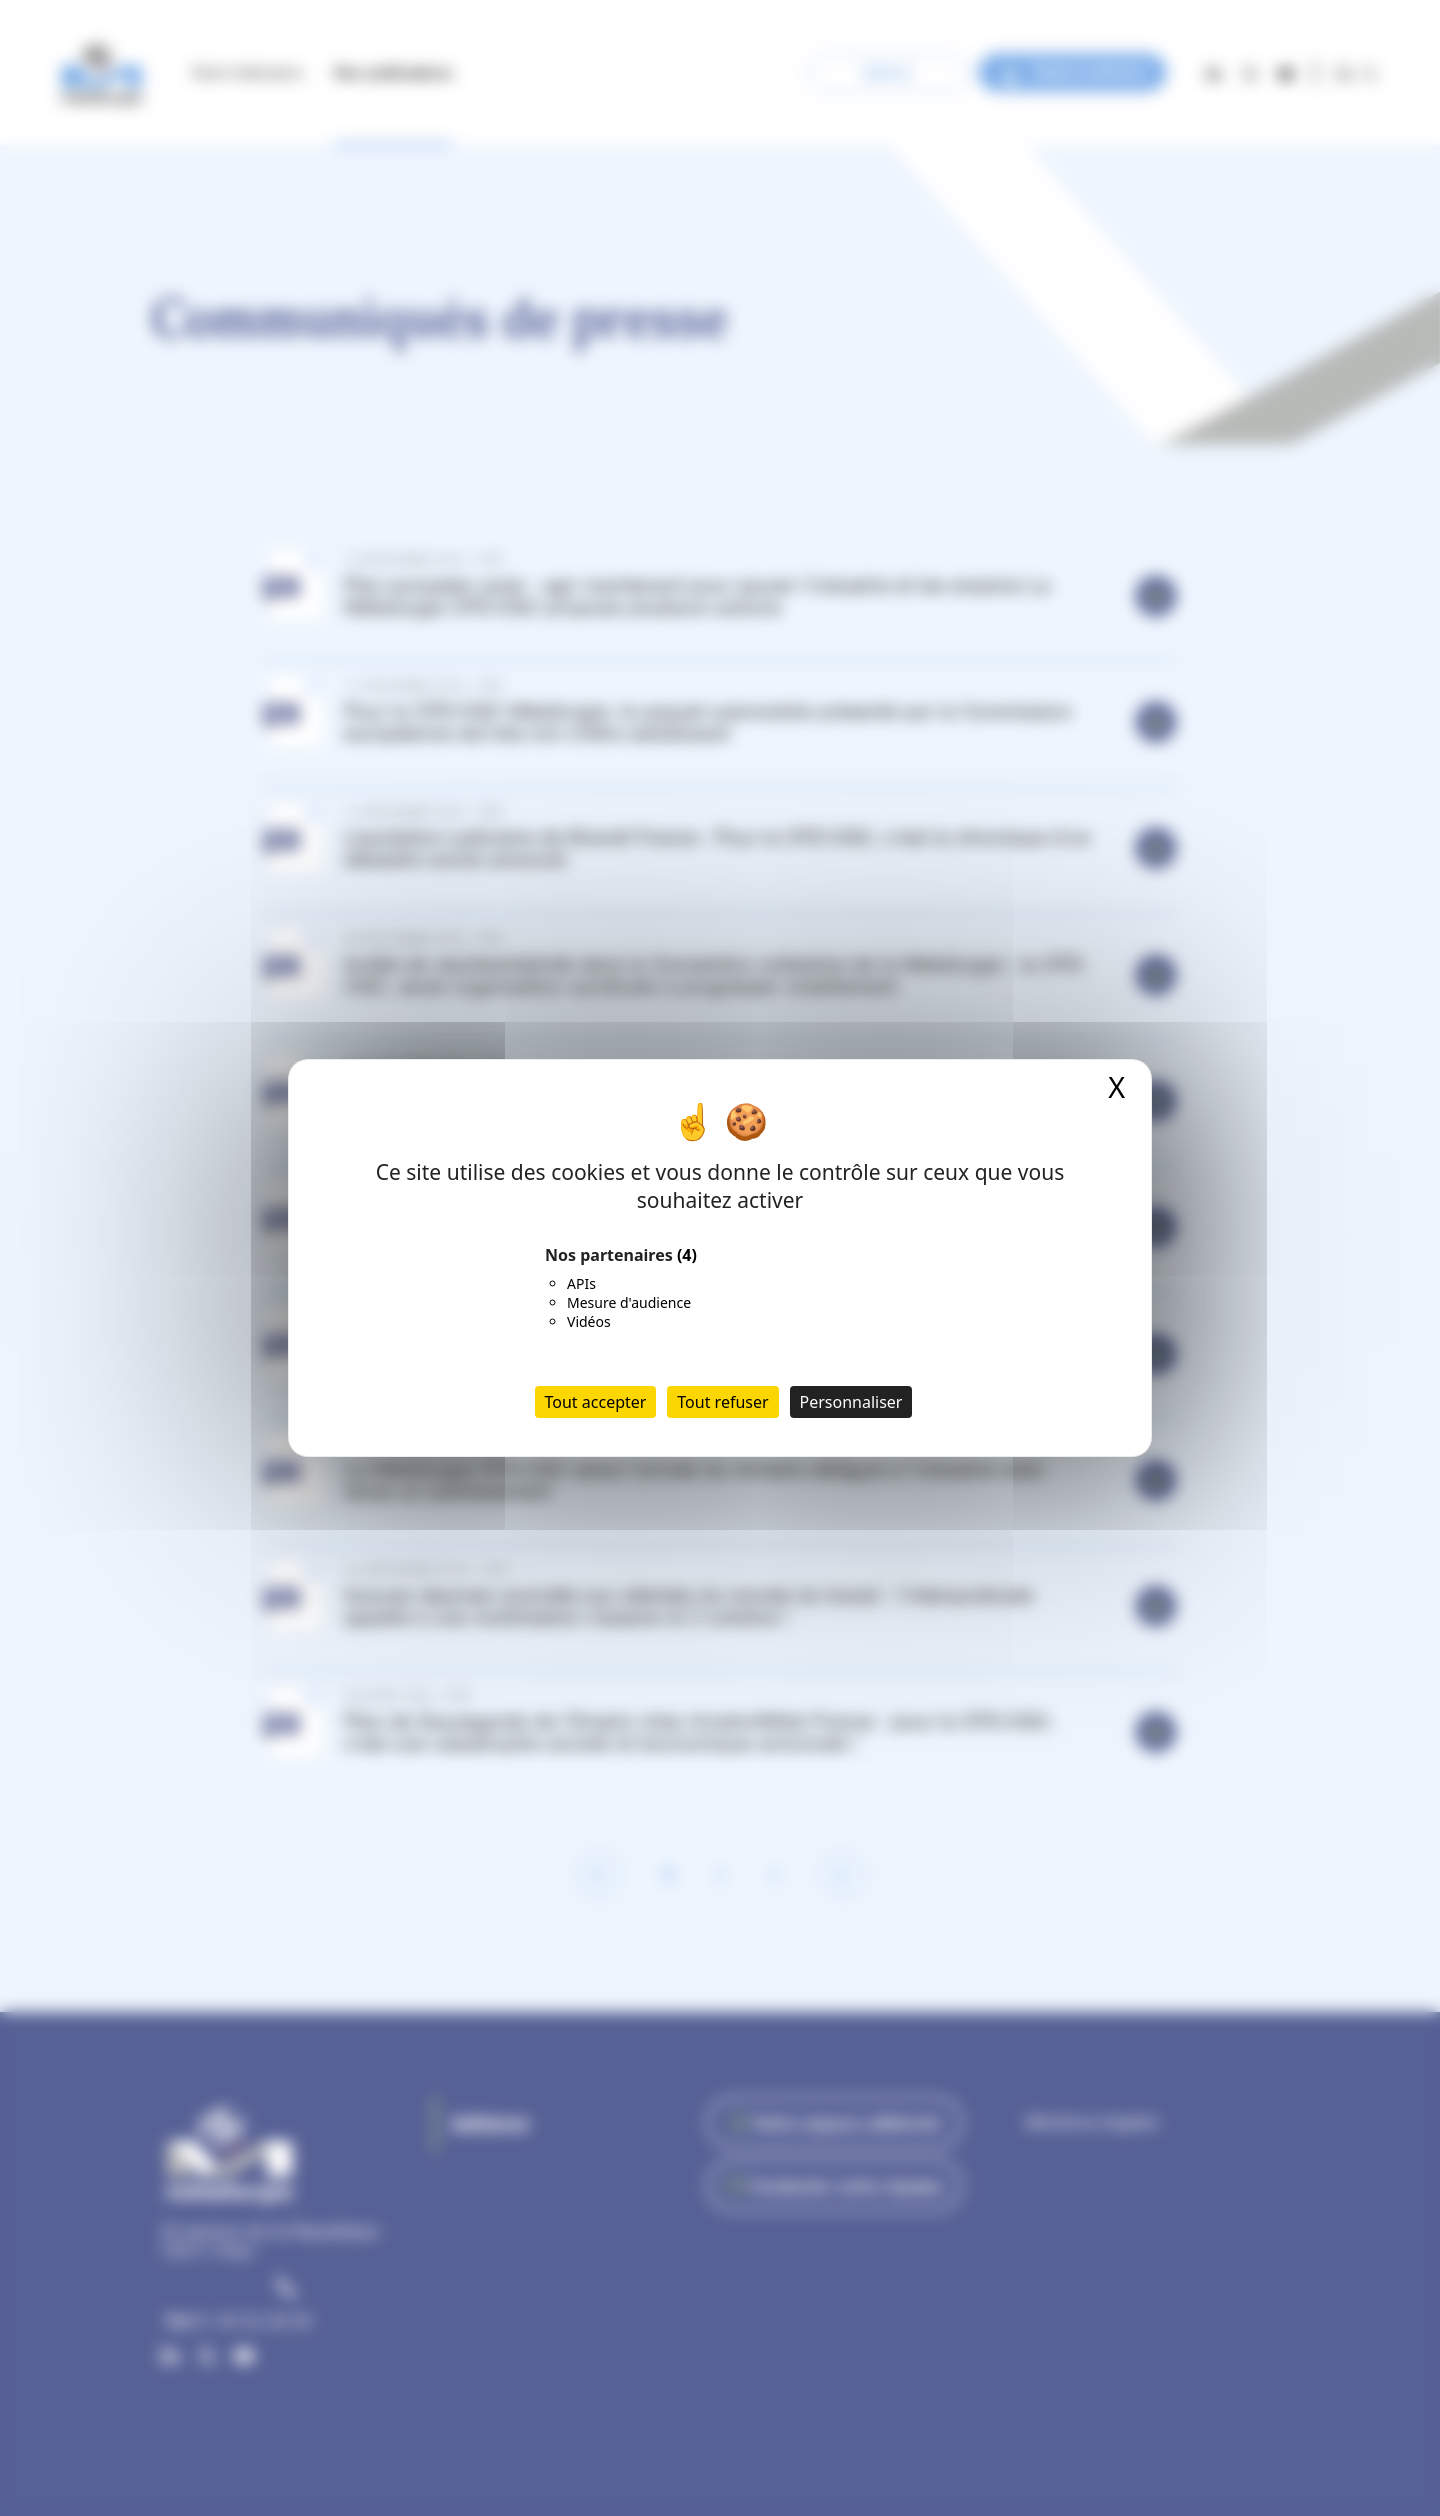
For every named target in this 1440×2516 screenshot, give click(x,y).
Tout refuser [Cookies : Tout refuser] (722, 1402)
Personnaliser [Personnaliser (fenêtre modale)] (851, 1402)
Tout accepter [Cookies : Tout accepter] (596, 1402)
